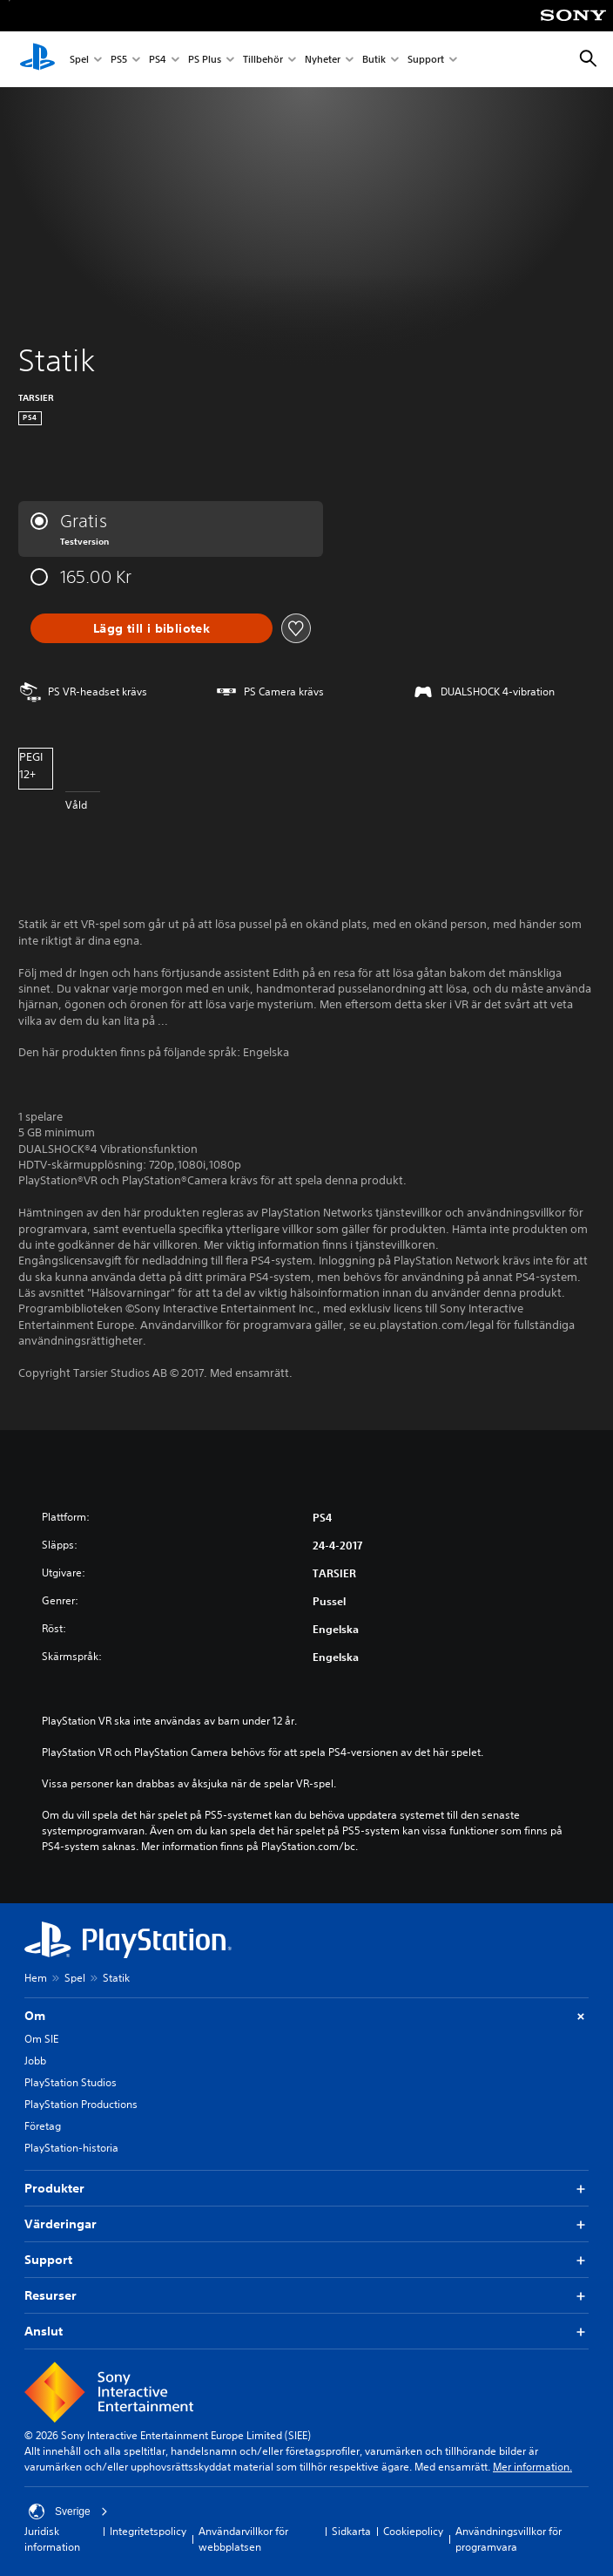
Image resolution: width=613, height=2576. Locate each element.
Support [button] (306, 2260)
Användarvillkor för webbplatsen (243, 2539)
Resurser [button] (306, 2296)
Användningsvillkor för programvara (508, 2539)
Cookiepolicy (413, 2531)
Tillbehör (263, 59)
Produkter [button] (306, 2188)
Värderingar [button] (306, 2224)
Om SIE (41, 2038)
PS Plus (204, 59)
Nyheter (322, 59)
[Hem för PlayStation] (37, 59)
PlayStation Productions (81, 2104)
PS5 (119, 59)
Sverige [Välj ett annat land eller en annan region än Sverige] (68, 2511)
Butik (374, 59)
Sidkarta (351, 2531)
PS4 (157, 59)
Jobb (35, 2060)
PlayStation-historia (71, 2147)
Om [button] (306, 2016)
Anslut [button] (306, 2331)
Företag (42, 2125)
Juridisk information (52, 2539)
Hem (35, 1977)
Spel (79, 59)
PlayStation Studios (70, 2082)
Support (426, 59)
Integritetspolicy (148, 2531)
